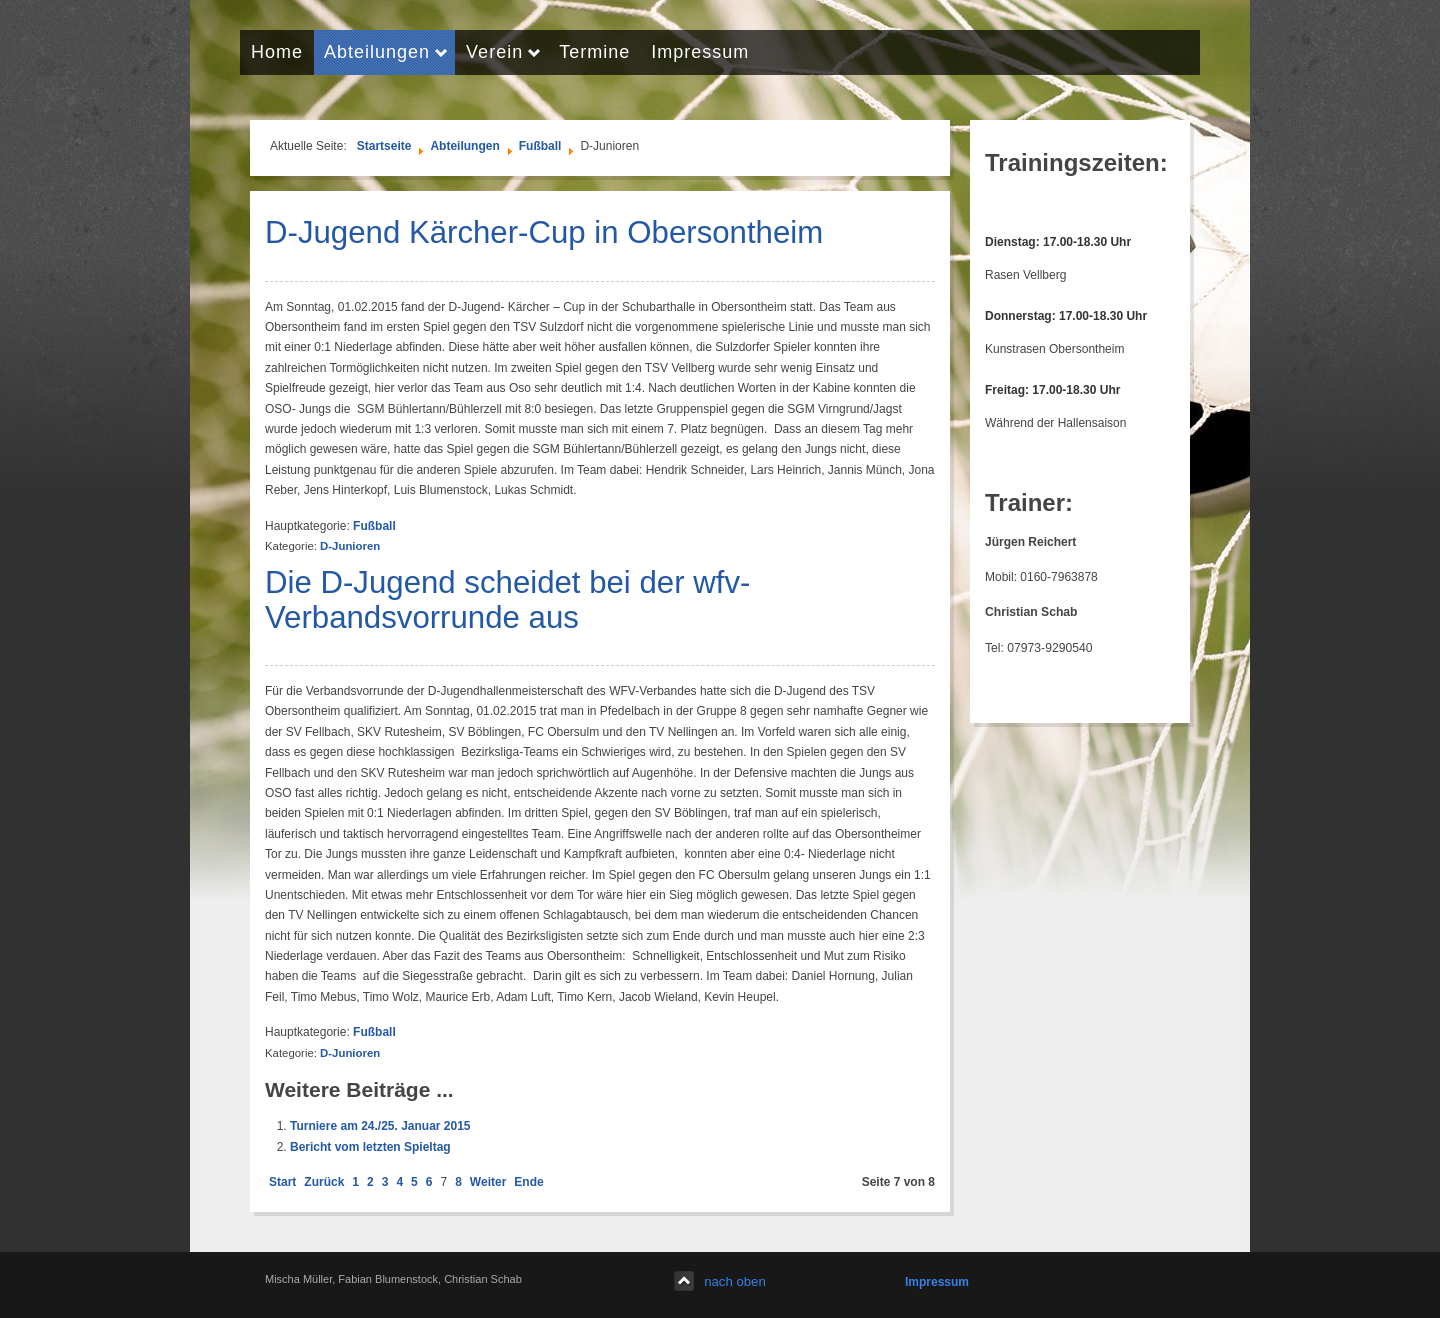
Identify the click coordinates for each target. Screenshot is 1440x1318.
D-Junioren (350, 546)
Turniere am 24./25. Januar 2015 (380, 1126)
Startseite (384, 146)
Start (282, 1182)
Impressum (937, 1282)
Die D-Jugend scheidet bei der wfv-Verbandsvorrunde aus (507, 599)
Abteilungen (464, 146)
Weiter (488, 1182)
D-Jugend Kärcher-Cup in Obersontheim (544, 232)
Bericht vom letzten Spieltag (370, 1147)
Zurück (324, 1182)
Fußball (540, 146)
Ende (528, 1182)
